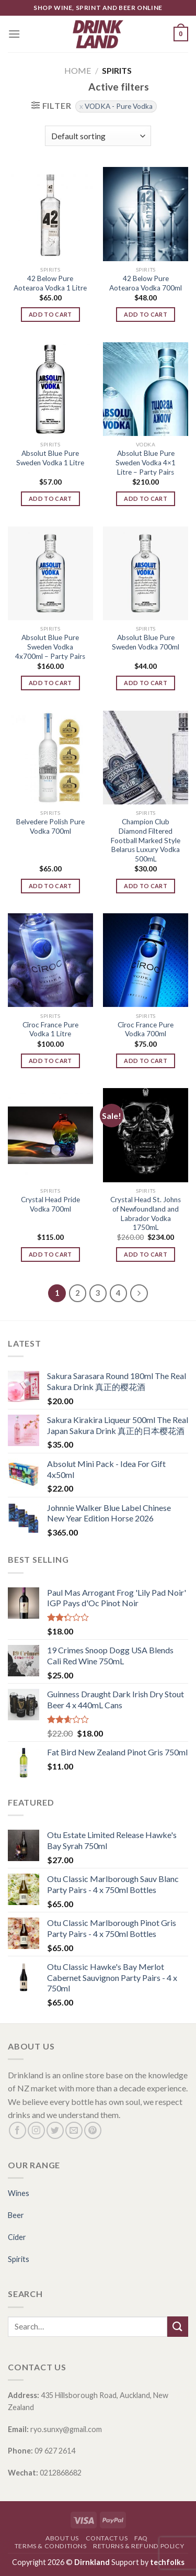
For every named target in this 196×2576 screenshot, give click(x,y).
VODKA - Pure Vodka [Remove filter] (119, 106)
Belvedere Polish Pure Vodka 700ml (50, 826)
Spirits (18, 2259)
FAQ (141, 2538)
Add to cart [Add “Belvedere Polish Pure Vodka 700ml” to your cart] (50, 885)
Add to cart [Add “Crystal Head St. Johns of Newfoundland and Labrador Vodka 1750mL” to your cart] (145, 1254)
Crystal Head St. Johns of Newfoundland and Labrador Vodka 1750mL (145, 1213)
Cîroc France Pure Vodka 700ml (146, 1029)
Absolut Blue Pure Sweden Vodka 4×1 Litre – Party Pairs (146, 462)
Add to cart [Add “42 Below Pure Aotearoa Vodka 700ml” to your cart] (145, 314)
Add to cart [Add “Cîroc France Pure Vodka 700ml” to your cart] (145, 1060)
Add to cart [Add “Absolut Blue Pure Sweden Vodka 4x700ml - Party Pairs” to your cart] (50, 682)
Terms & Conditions (51, 2546)
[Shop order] (98, 136)
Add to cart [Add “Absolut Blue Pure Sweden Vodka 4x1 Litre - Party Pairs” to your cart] (145, 498)
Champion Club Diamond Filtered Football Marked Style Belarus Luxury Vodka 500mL (145, 840)
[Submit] (177, 2326)
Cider (17, 2237)
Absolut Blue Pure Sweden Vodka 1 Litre (50, 458)
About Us (62, 2538)
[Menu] (14, 34)
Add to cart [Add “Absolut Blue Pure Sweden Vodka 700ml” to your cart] (145, 682)
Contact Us (107, 2538)
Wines (18, 2193)
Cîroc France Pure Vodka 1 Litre (50, 1029)
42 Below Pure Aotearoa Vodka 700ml (145, 283)
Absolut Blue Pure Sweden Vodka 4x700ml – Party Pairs (50, 646)
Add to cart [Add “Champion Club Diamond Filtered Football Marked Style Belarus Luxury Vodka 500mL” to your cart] (145, 885)
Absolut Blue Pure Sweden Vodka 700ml (145, 642)
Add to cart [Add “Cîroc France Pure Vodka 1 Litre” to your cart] (50, 1060)
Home (77, 70)
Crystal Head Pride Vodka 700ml (50, 1204)
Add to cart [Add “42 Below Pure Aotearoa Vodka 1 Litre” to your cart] (50, 314)
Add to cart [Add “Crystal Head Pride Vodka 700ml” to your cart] (50, 1254)
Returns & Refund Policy (138, 2546)
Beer (16, 2215)
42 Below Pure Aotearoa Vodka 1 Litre (50, 283)
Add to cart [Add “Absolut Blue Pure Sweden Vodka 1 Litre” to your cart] (50, 498)
